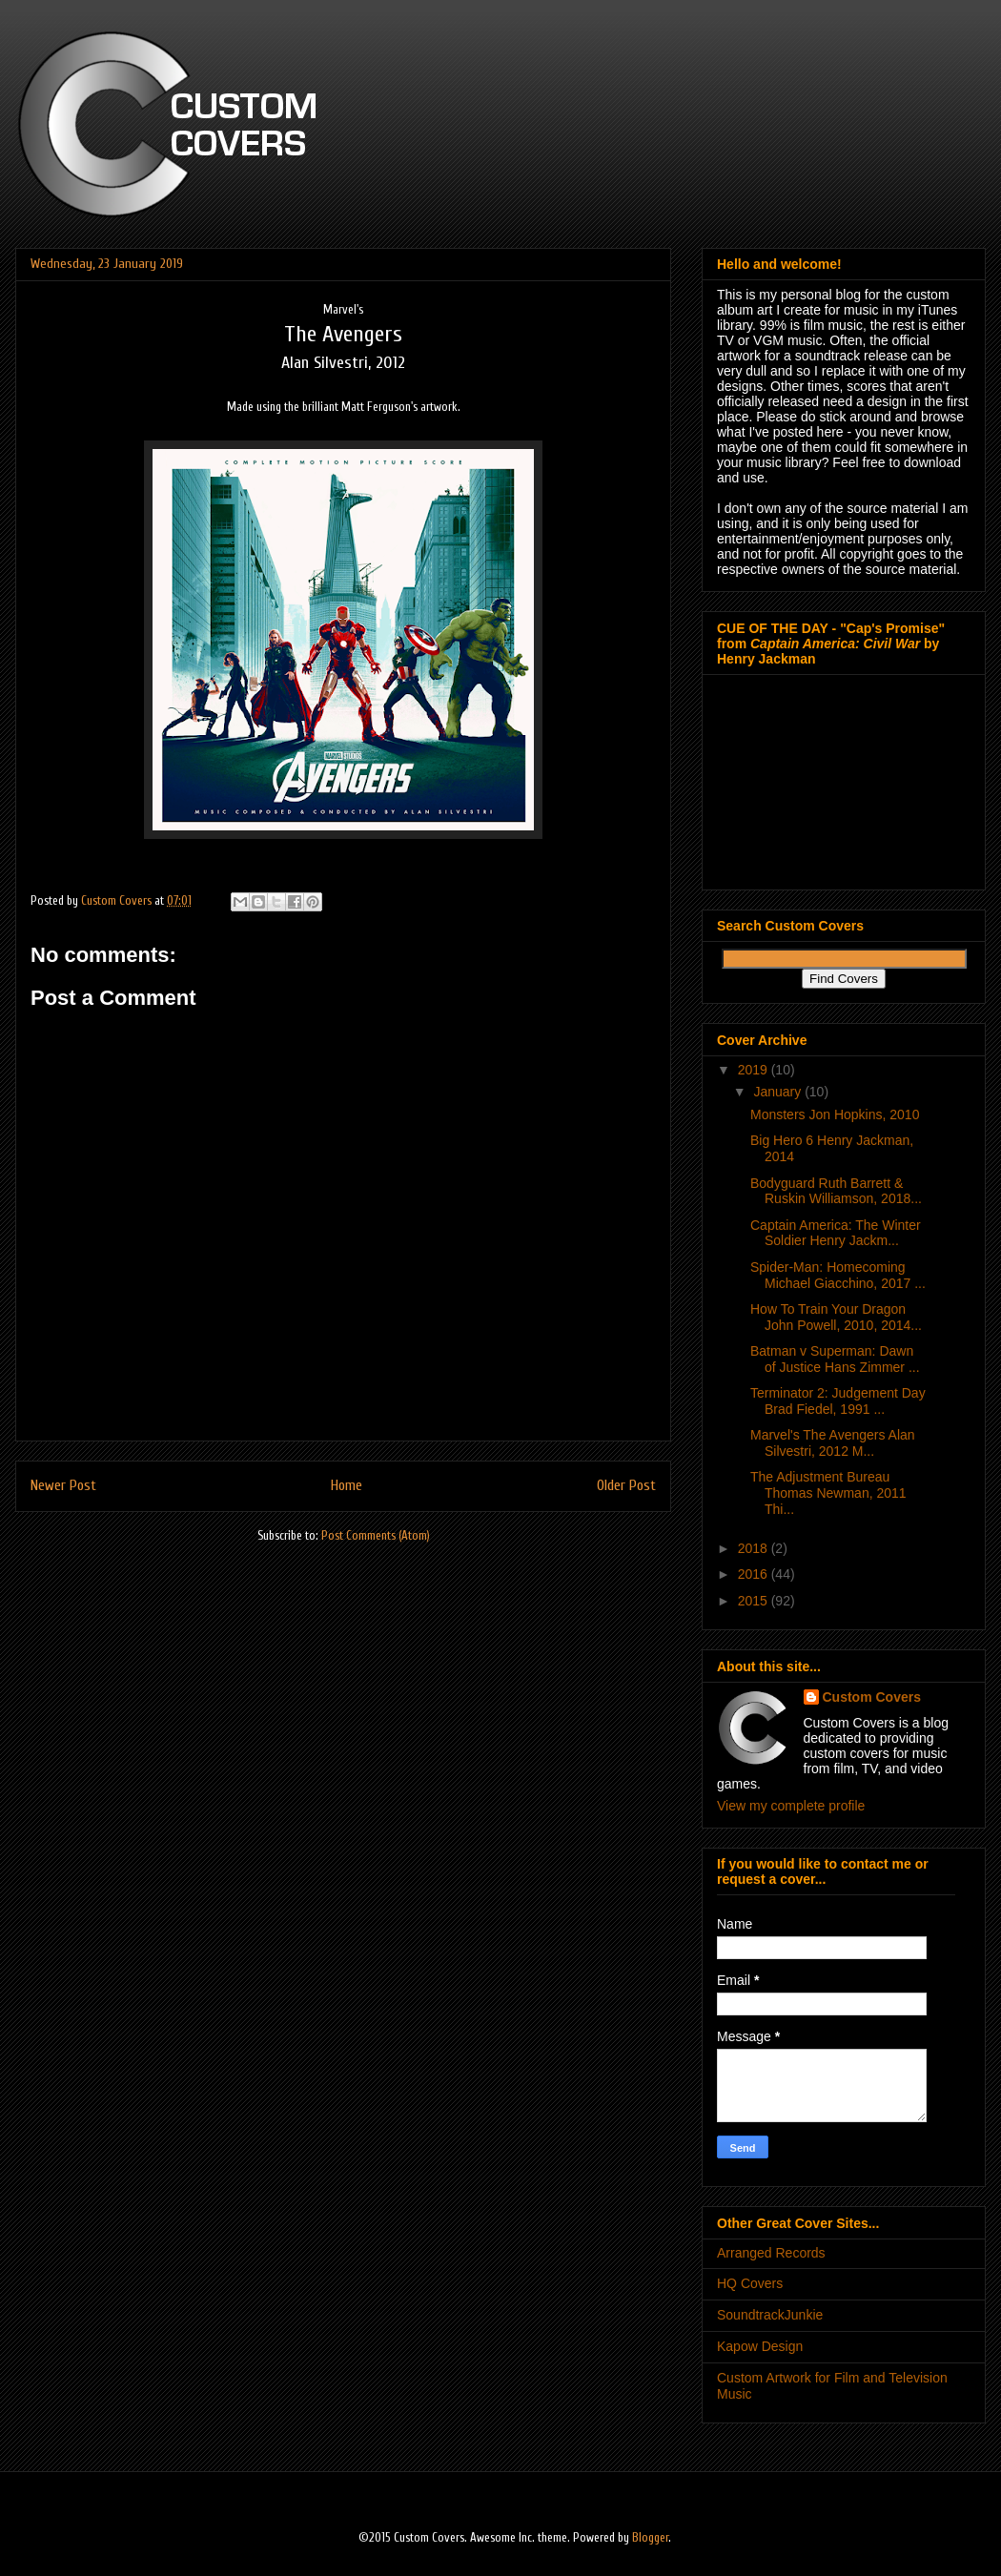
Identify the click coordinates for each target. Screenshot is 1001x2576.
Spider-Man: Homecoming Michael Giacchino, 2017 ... (838, 1275)
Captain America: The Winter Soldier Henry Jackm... (835, 1233)
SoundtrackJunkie (770, 2314)
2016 (754, 1574)
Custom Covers (872, 1697)
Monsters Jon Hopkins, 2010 (834, 1114)
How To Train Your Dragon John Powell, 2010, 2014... (836, 1317)
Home (346, 1485)
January (779, 1091)
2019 (754, 1069)
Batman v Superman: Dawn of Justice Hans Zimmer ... (835, 1359)
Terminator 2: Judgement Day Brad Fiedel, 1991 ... (838, 1401)
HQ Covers (750, 2283)
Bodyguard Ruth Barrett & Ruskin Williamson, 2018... (836, 1191)
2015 (754, 1600)
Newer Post (63, 1485)
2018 (754, 1548)
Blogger (650, 2537)
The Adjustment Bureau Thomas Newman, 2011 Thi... (828, 1493)
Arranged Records (771, 2252)
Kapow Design (760, 2346)
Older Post (626, 1485)
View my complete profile (791, 1805)
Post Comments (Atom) (375, 1535)
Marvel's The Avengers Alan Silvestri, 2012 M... (832, 1443)
